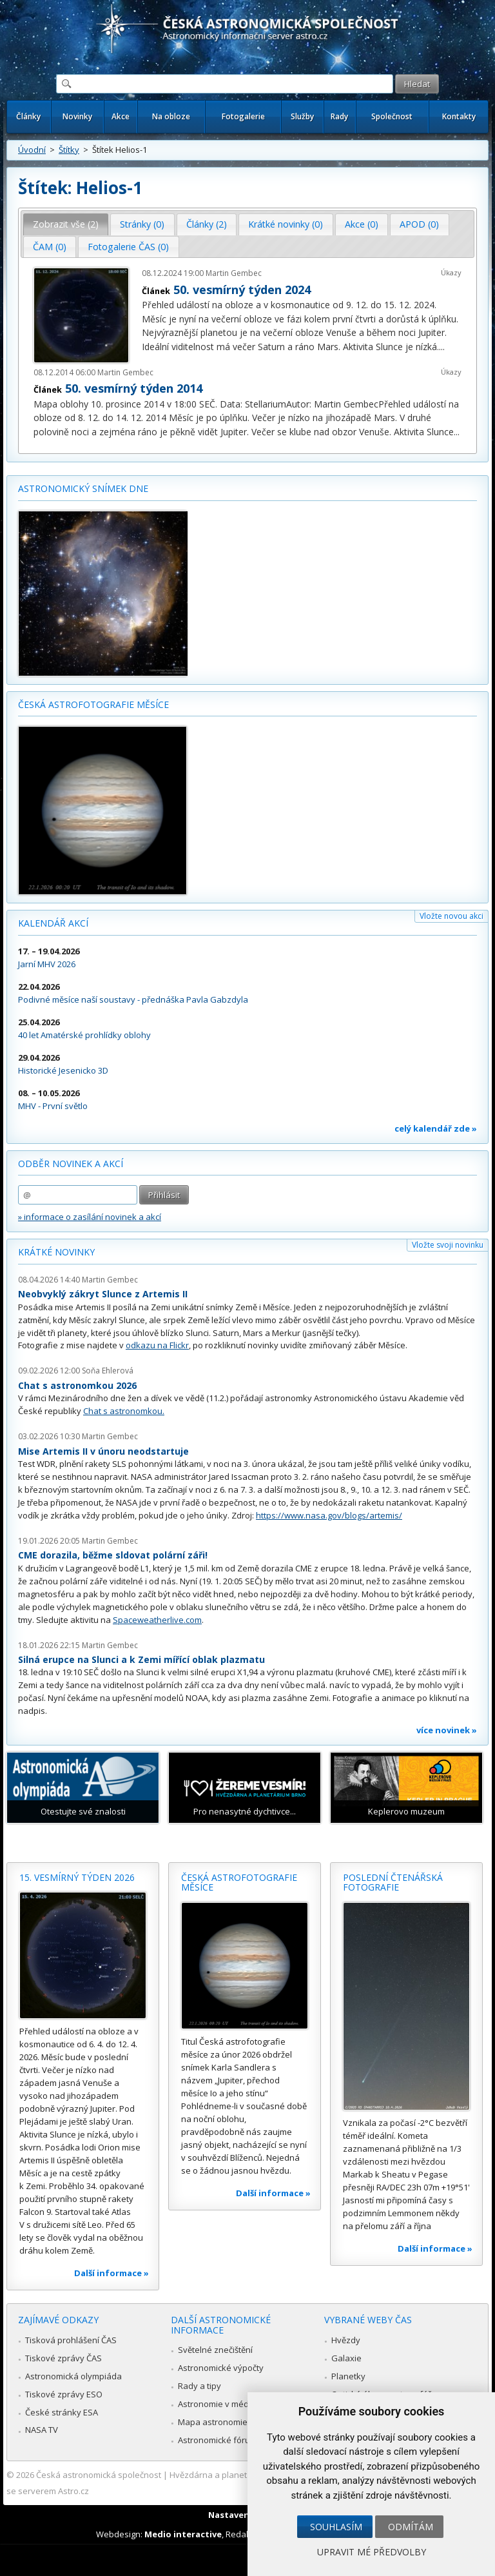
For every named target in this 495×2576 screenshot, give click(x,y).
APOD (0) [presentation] (419, 224)
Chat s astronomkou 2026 (77, 1385)
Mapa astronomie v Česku (229, 2422)
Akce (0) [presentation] (361, 224)
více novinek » (446, 1730)
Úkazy (451, 272)
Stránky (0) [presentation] (142, 224)
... (442, 346)
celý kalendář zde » (435, 1128)
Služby (302, 116)
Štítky (69, 149)
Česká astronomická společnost (98, 2475)
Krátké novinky (56, 1252)
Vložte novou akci (451, 915)
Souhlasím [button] (336, 2527)
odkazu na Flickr (157, 1345)
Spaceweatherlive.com (157, 1620)
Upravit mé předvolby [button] (371, 2552)
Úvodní (32, 149)
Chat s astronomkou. (123, 1411)
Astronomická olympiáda (73, 2376)
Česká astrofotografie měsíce (93, 704)
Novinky (77, 116)
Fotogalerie (243, 116)
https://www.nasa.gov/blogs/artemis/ (329, 1515)
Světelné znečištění (215, 2349)
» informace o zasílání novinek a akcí (89, 1217)
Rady (339, 116)
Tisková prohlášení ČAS (71, 2340)
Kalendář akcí (53, 923)
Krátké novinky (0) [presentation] (285, 224)
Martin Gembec (234, 273)
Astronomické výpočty (221, 2368)
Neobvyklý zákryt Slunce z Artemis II (103, 1294)
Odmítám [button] (410, 2527)
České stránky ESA (61, 2412)
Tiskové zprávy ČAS (63, 2358)
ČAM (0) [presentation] (49, 247)
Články (28, 116)
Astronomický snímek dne (83, 488)
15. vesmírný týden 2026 (77, 1877)
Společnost (391, 116)
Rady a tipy (199, 2386)
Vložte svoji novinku (447, 1244)
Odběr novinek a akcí (70, 1163)
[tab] (66, 224)
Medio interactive (183, 2534)
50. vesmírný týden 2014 (133, 388)
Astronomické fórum (217, 2440)
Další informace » (111, 2273)
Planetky (348, 2376)
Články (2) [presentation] (206, 224)
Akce (121, 116)
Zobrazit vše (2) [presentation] (66, 224)
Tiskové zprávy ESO (63, 2394)
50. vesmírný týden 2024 (242, 289)
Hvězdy (345, 2340)
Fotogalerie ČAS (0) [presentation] (128, 247)
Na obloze (171, 116)
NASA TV (41, 2429)
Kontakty (459, 116)
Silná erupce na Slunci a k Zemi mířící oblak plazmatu (141, 1659)
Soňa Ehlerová (107, 1370)
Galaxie (346, 2358)
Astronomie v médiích (220, 2404)
